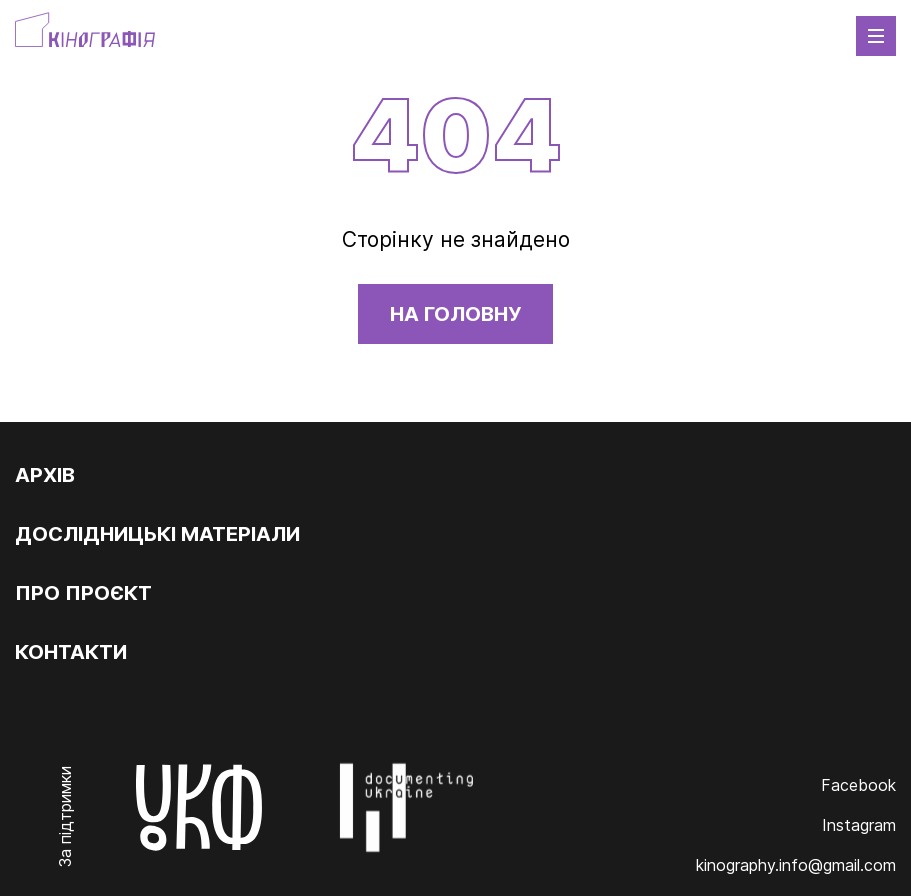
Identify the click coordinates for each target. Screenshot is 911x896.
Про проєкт (83, 593)
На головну (455, 314)
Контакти (71, 652)
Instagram (859, 825)
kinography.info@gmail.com (796, 865)
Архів (45, 475)
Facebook (858, 785)
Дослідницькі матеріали (157, 534)
